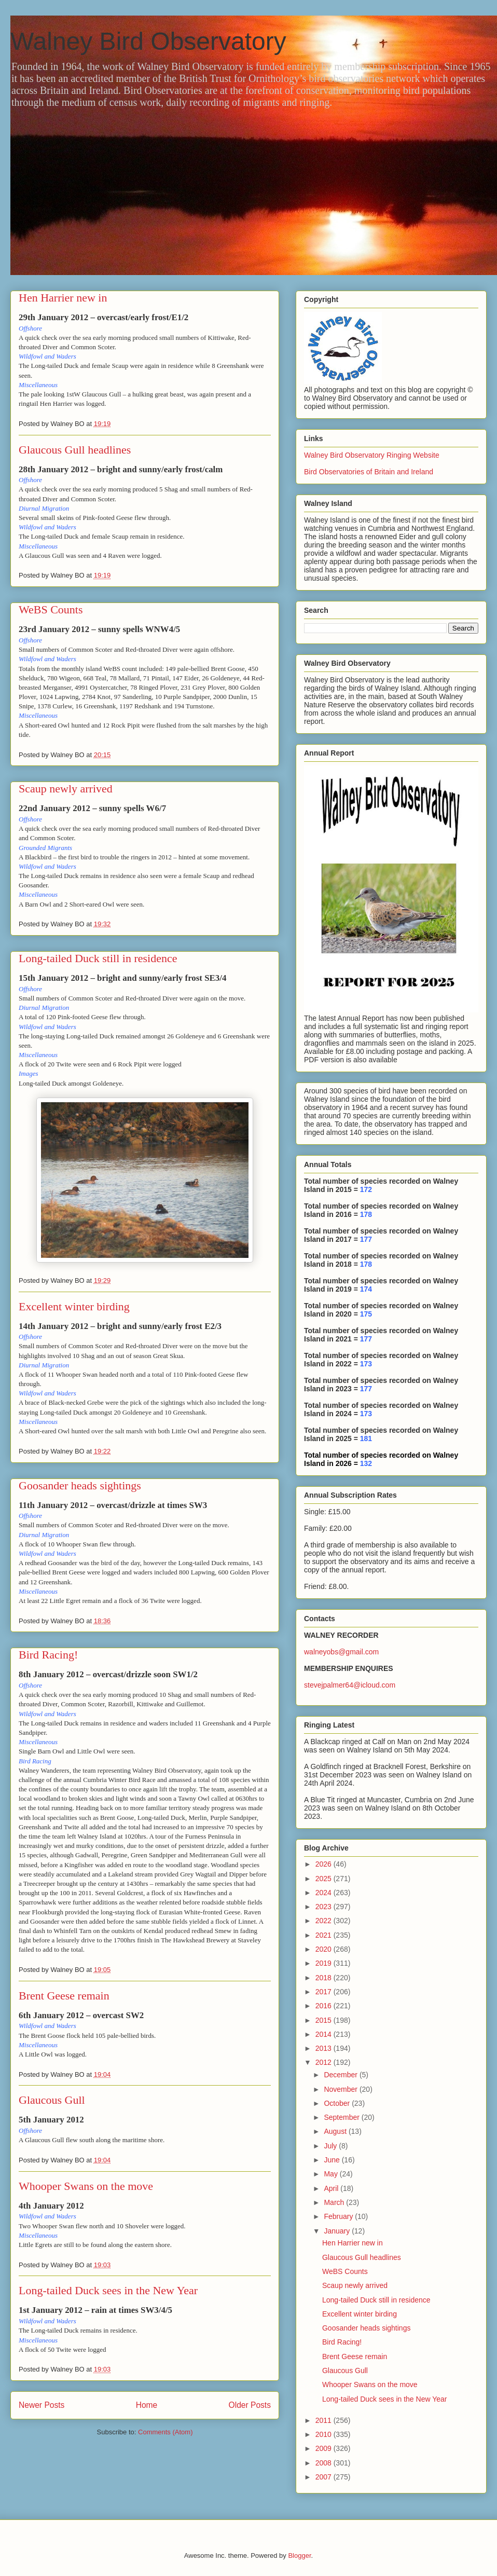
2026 (324, 1864)
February (339, 2216)
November (341, 2089)
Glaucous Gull (52, 2099)
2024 (324, 1892)
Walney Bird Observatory (148, 41)
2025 (324, 1878)
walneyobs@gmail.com (341, 1652)
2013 (324, 2048)
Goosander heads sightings (80, 1485)
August (336, 2131)
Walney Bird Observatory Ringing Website (371, 455)
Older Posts (250, 2405)
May (331, 2174)
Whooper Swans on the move (86, 2186)
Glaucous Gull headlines (75, 449)
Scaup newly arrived (66, 788)
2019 (324, 1963)
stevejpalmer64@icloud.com (349, 1685)
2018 (324, 1978)
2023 (324, 1906)
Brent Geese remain (64, 1995)
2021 (324, 1935)
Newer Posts (41, 2405)
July (331, 2146)
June (332, 2160)
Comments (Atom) (165, 2432)
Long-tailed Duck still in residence (98, 958)
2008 (324, 2463)
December (341, 2075)
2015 (324, 2020)
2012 (324, 2062)
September (342, 2117)
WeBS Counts (51, 609)
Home (147, 2405)
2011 (324, 2420)
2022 (324, 1920)
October (338, 2103)
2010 (324, 2434)
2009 (324, 2448)
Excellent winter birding (74, 1306)
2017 (324, 1992)
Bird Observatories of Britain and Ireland (368, 472)
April (332, 2188)
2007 (324, 2477)
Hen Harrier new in (63, 297)
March (335, 2202)
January (338, 2231)
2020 (324, 1949)
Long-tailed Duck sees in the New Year (108, 2290)
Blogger (299, 2555)
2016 (324, 2006)
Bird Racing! (48, 1654)
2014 (324, 2034)
